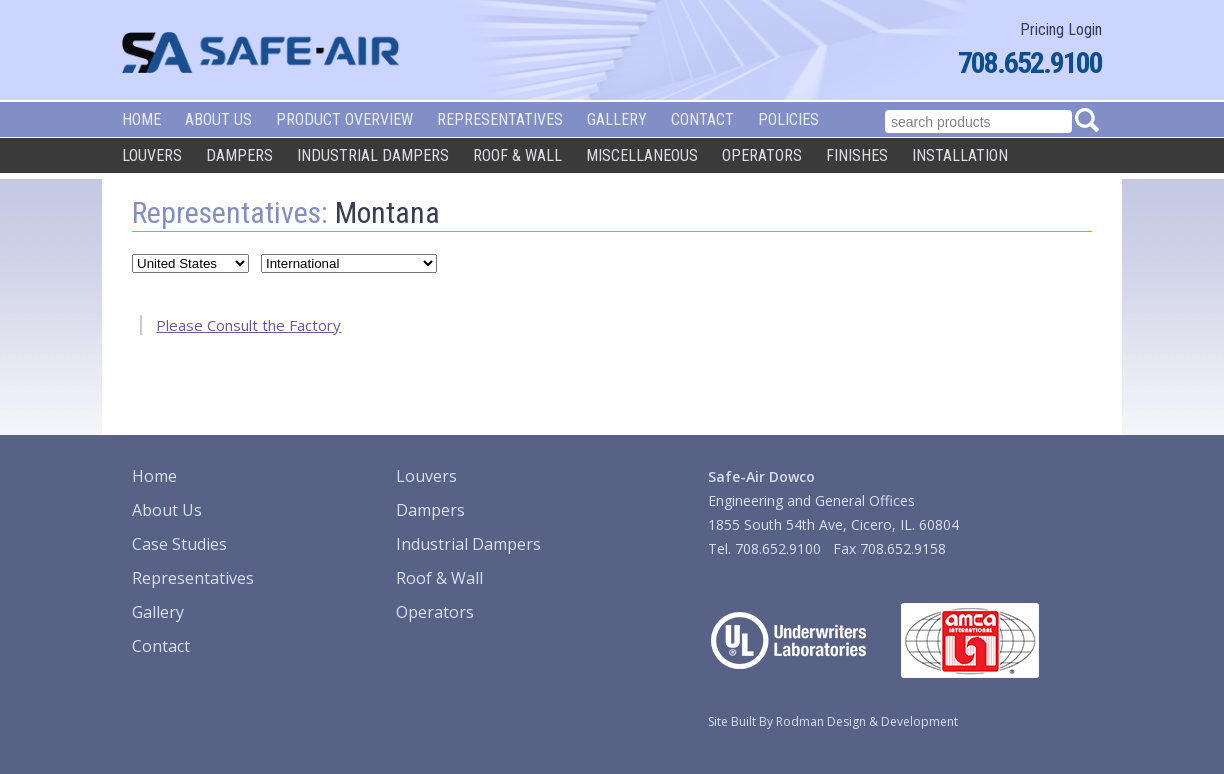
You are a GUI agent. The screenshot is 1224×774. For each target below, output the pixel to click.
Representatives (500, 119)
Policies (788, 119)
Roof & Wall (517, 155)
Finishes (857, 155)
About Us (218, 119)
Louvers (152, 155)
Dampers (239, 155)
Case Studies (179, 544)
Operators (762, 155)
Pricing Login (1061, 29)
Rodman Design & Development (867, 721)
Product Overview (344, 119)
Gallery (617, 119)
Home (141, 119)
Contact (702, 119)
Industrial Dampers (373, 155)
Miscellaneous (642, 155)
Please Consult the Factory (248, 325)
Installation (960, 155)
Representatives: (230, 212)
